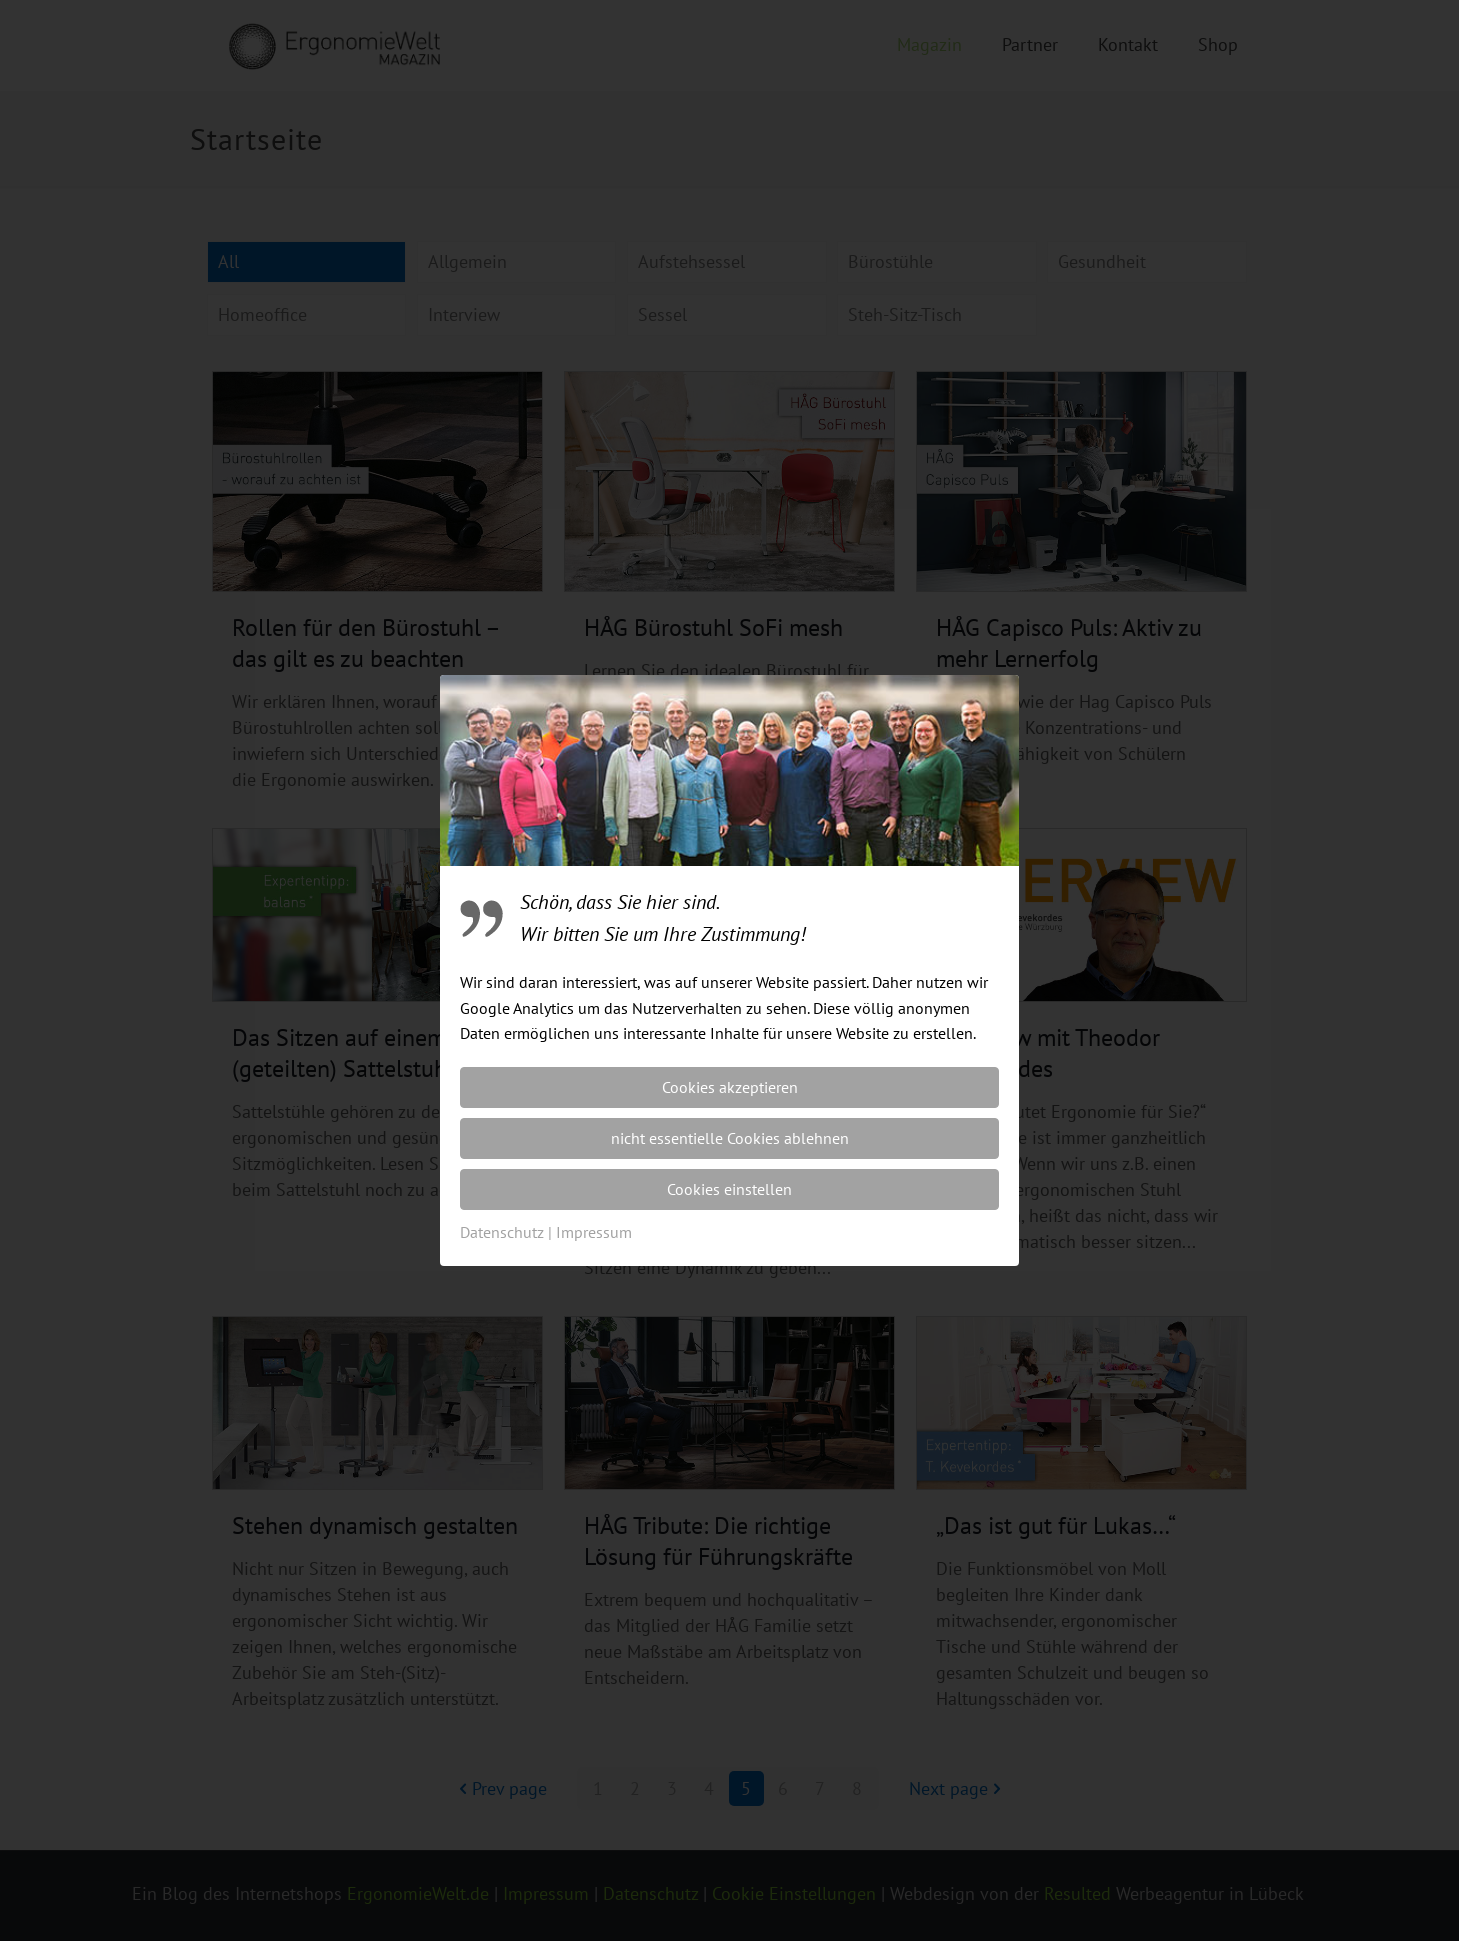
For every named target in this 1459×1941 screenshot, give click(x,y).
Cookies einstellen (729, 1189)
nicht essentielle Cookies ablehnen (730, 1138)
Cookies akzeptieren (730, 1087)
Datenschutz (502, 1232)
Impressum (594, 1232)
